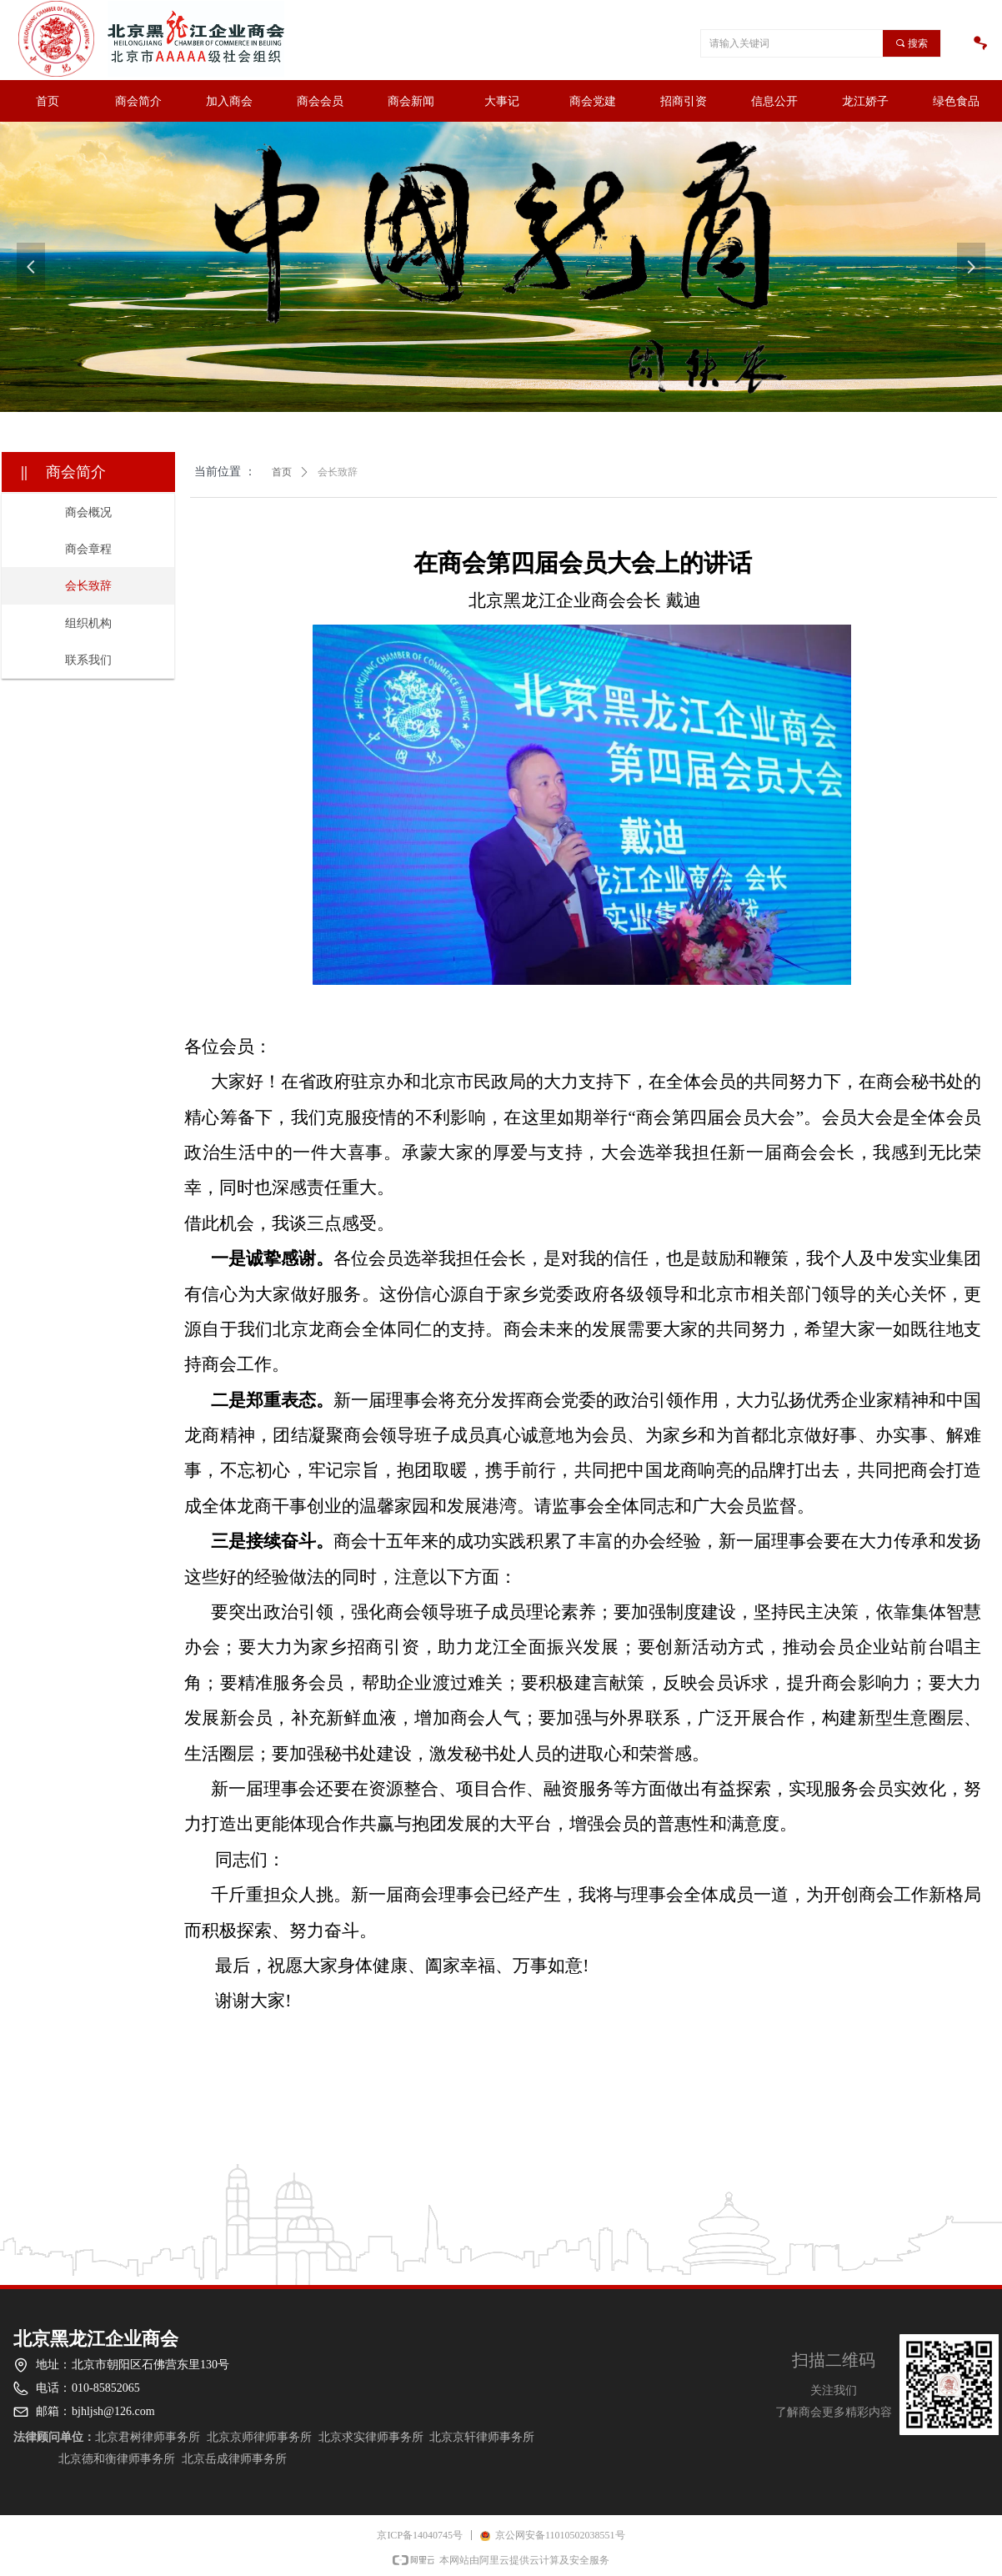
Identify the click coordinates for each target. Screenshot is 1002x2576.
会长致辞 (338, 472)
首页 (282, 472)
